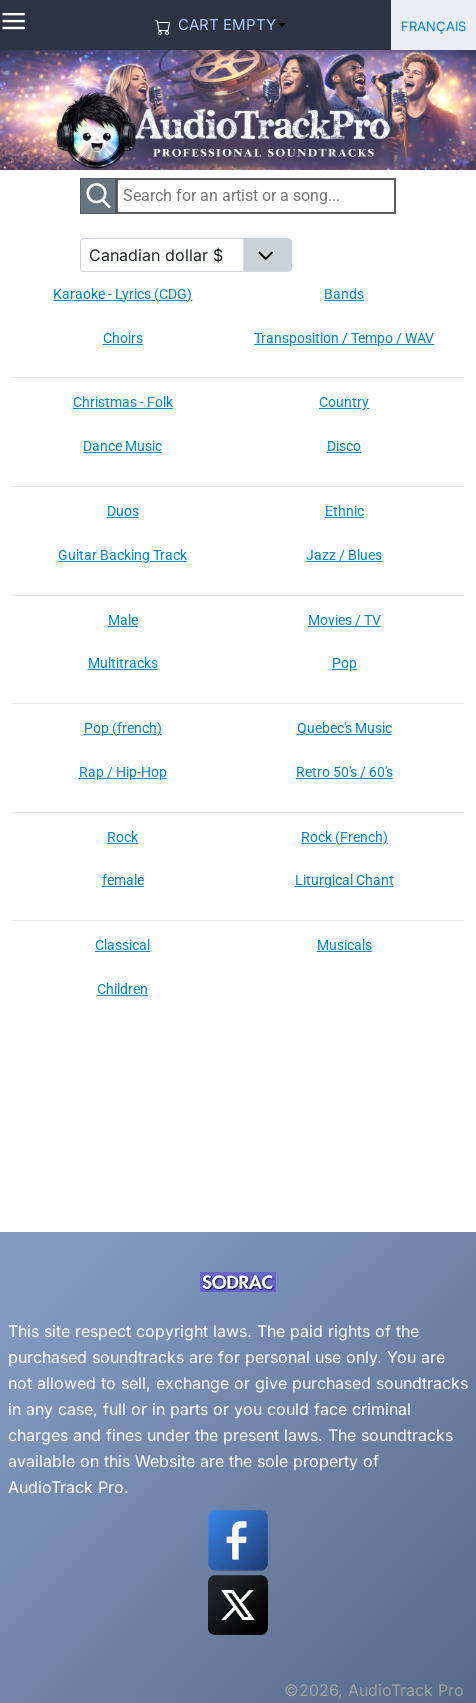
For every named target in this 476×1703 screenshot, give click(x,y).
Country (344, 402)
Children (122, 989)
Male (123, 620)
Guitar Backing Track (122, 555)
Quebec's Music (344, 728)
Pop (344, 663)
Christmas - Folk (123, 402)
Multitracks (123, 663)
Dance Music (122, 446)
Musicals (344, 945)
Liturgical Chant (344, 880)
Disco (344, 446)
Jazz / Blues (344, 555)
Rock (122, 837)
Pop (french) (123, 728)
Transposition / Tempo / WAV (344, 338)
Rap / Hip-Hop (123, 772)
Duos (123, 511)
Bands (344, 294)
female (123, 880)
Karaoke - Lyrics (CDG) (122, 294)
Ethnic (344, 511)
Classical (122, 945)
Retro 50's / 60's (344, 772)
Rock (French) (344, 837)
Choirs (123, 338)
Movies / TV (344, 620)
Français (433, 24)
